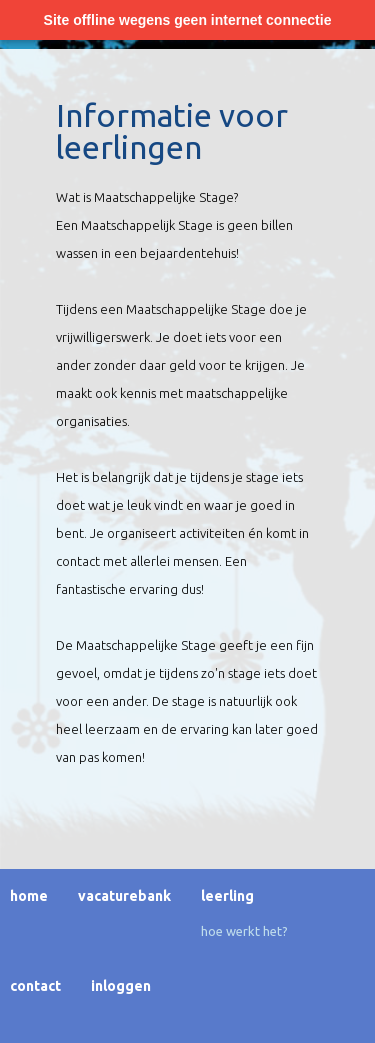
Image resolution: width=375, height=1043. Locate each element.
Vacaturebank (124, 896)
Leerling (227, 896)
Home (29, 896)
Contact (35, 986)
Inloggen (121, 986)
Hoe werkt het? (244, 931)
